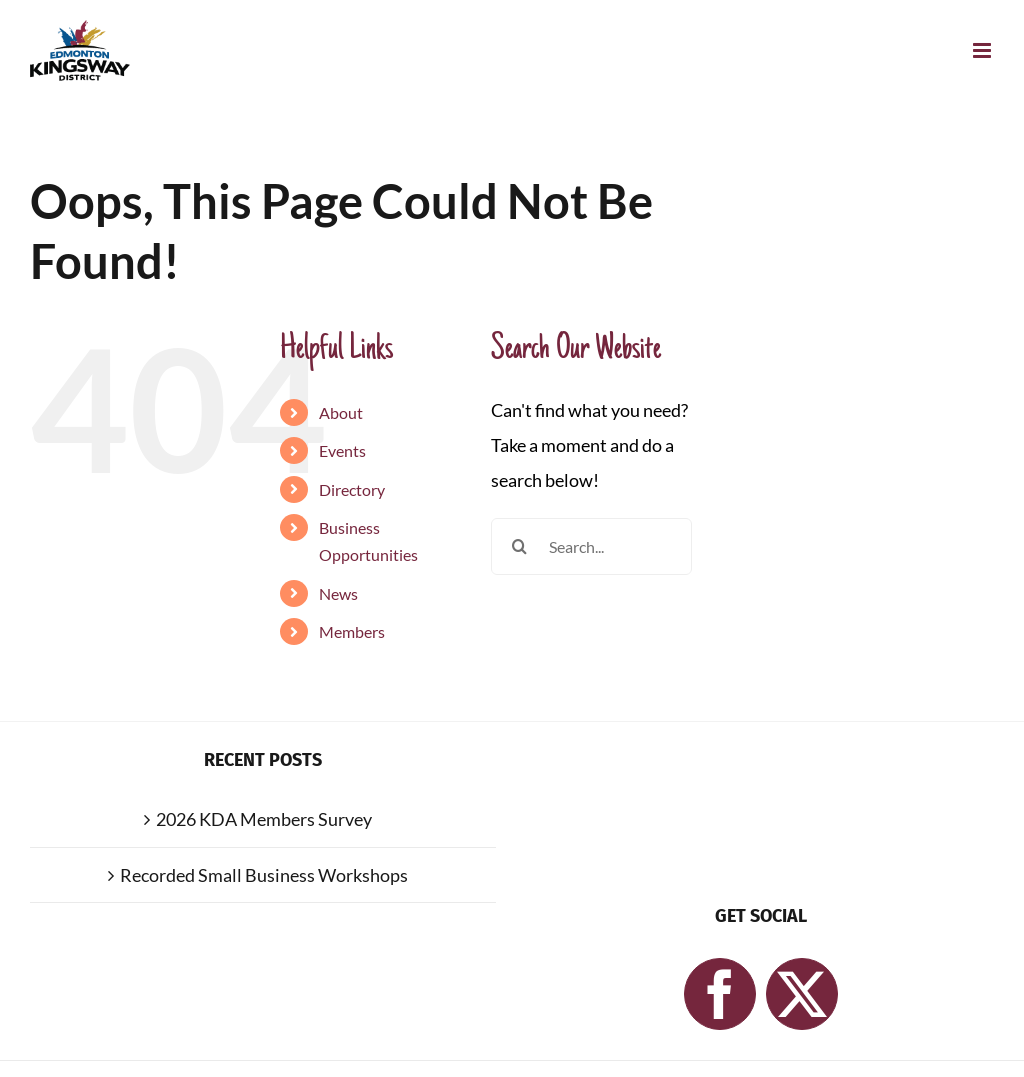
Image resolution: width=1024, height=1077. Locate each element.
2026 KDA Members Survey (264, 819)
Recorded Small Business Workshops (264, 875)
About (341, 412)
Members (352, 631)
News (338, 593)
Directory (352, 489)
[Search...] (591, 546)
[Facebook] (720, 994)
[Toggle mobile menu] (983, 50)
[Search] (519, 546)
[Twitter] (802, 994)
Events (342, 450)
